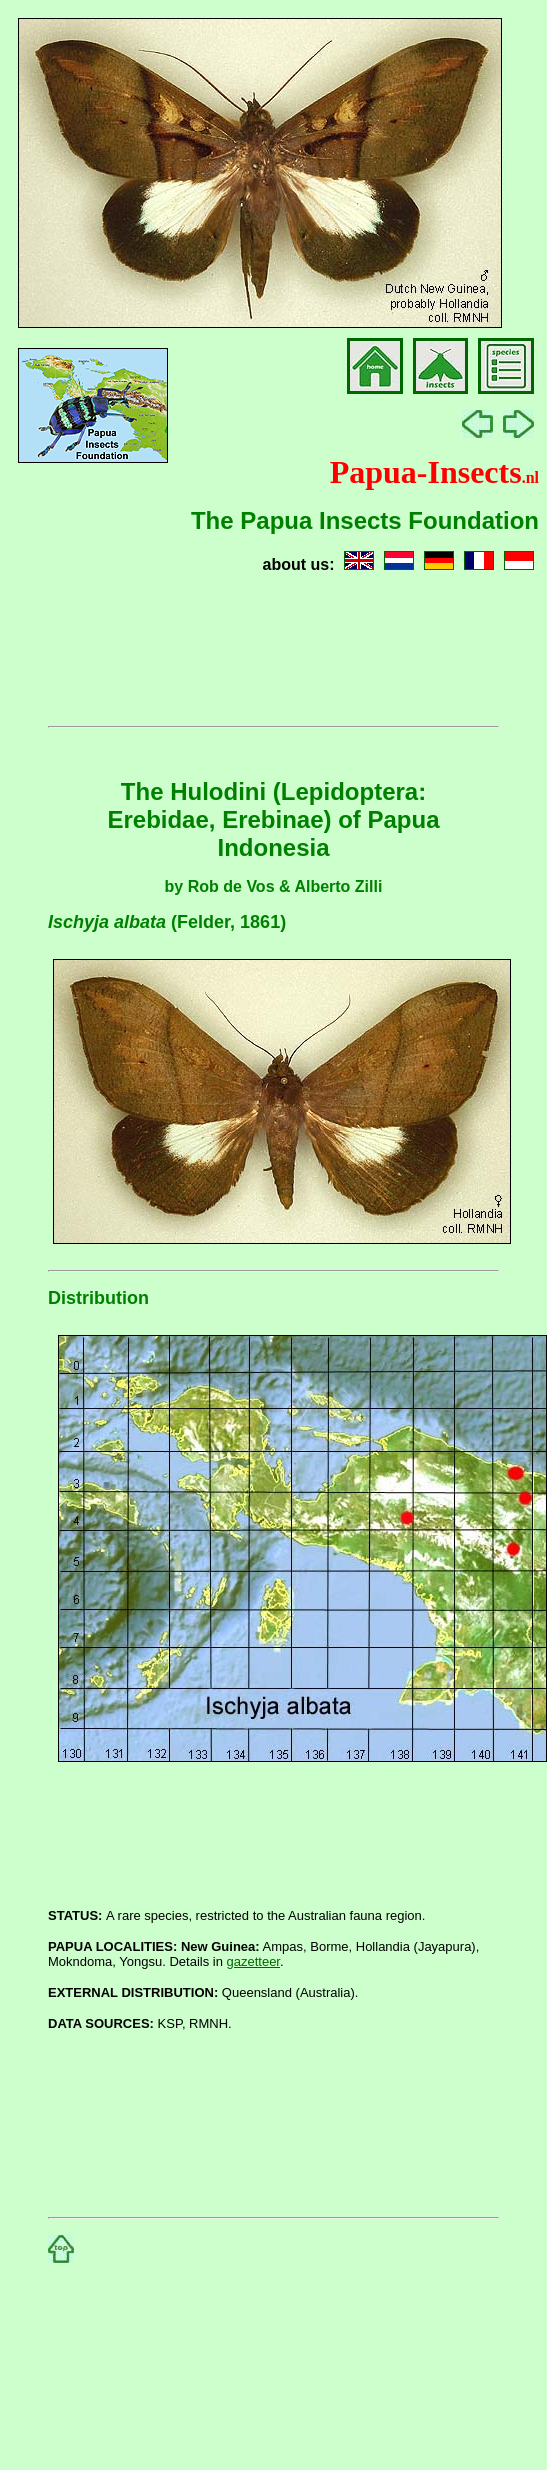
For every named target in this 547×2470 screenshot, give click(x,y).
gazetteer (254, 1961)
